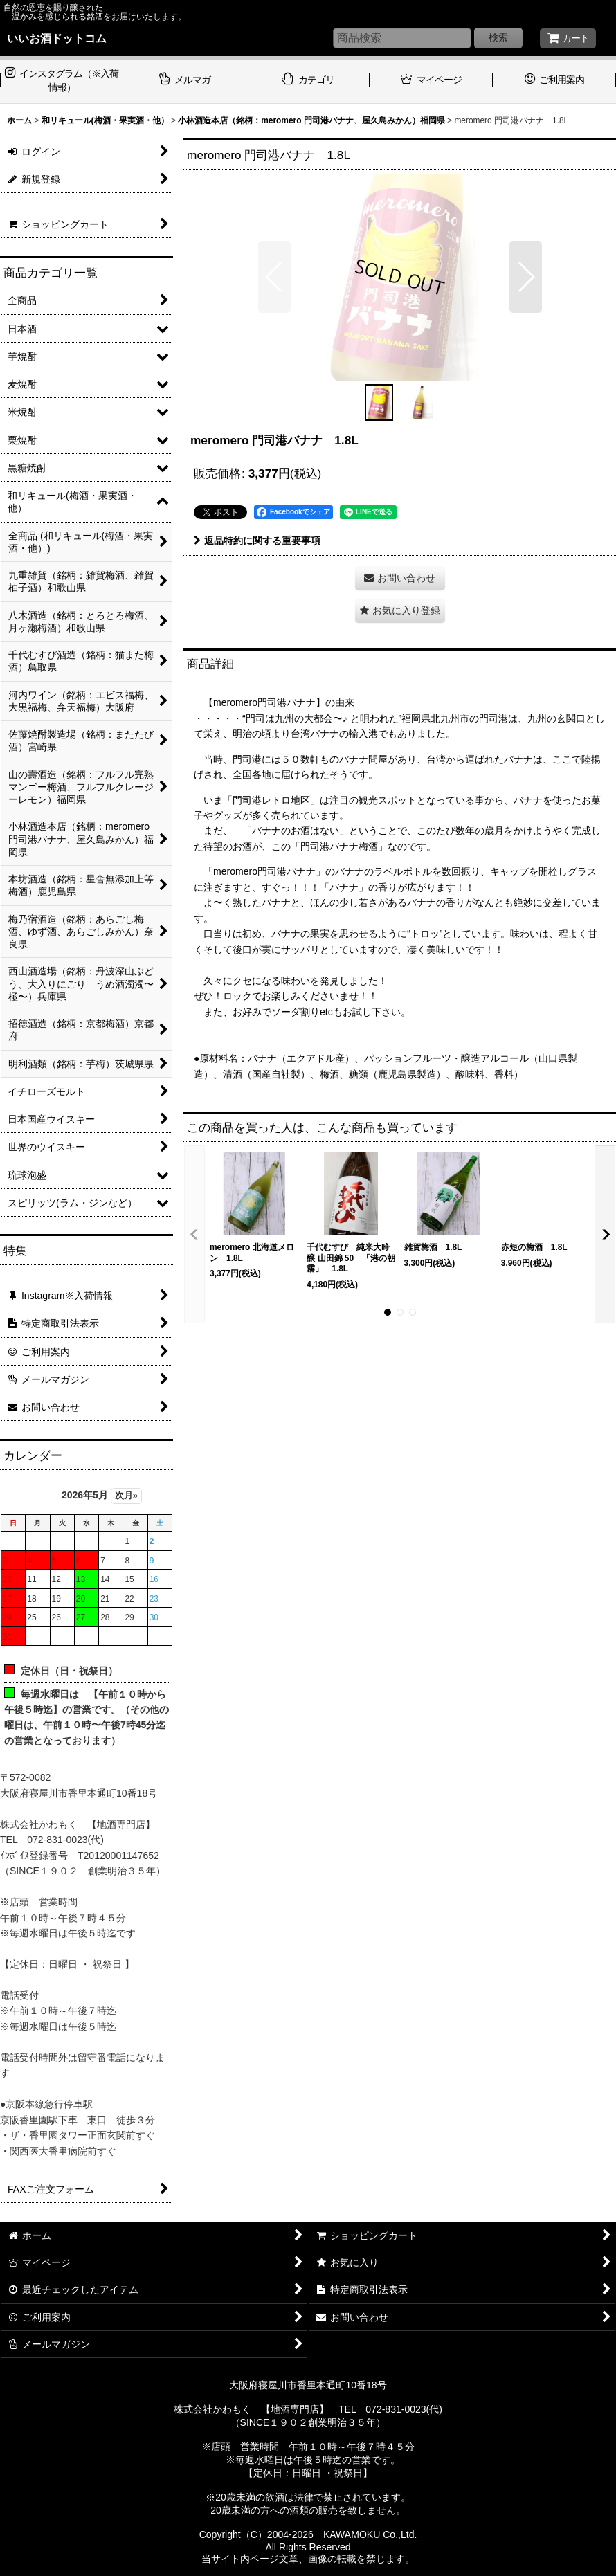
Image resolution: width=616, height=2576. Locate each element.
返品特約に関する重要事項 (257, 540)
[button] (274, 277)
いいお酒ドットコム (57, 38)
